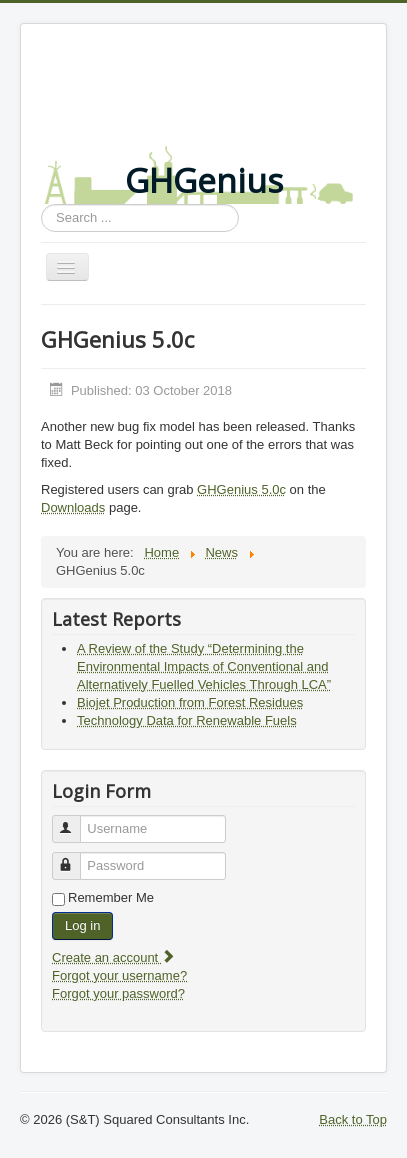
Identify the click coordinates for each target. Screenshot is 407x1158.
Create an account (114, 957)
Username (75, 820)
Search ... (41, 204)
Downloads (73, 507)
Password (75, 857)
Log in (82, 925)
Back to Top (353, 1119)
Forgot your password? (118, 993)
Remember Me (111, 897)
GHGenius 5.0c (241, 489)
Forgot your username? (119, 975)
